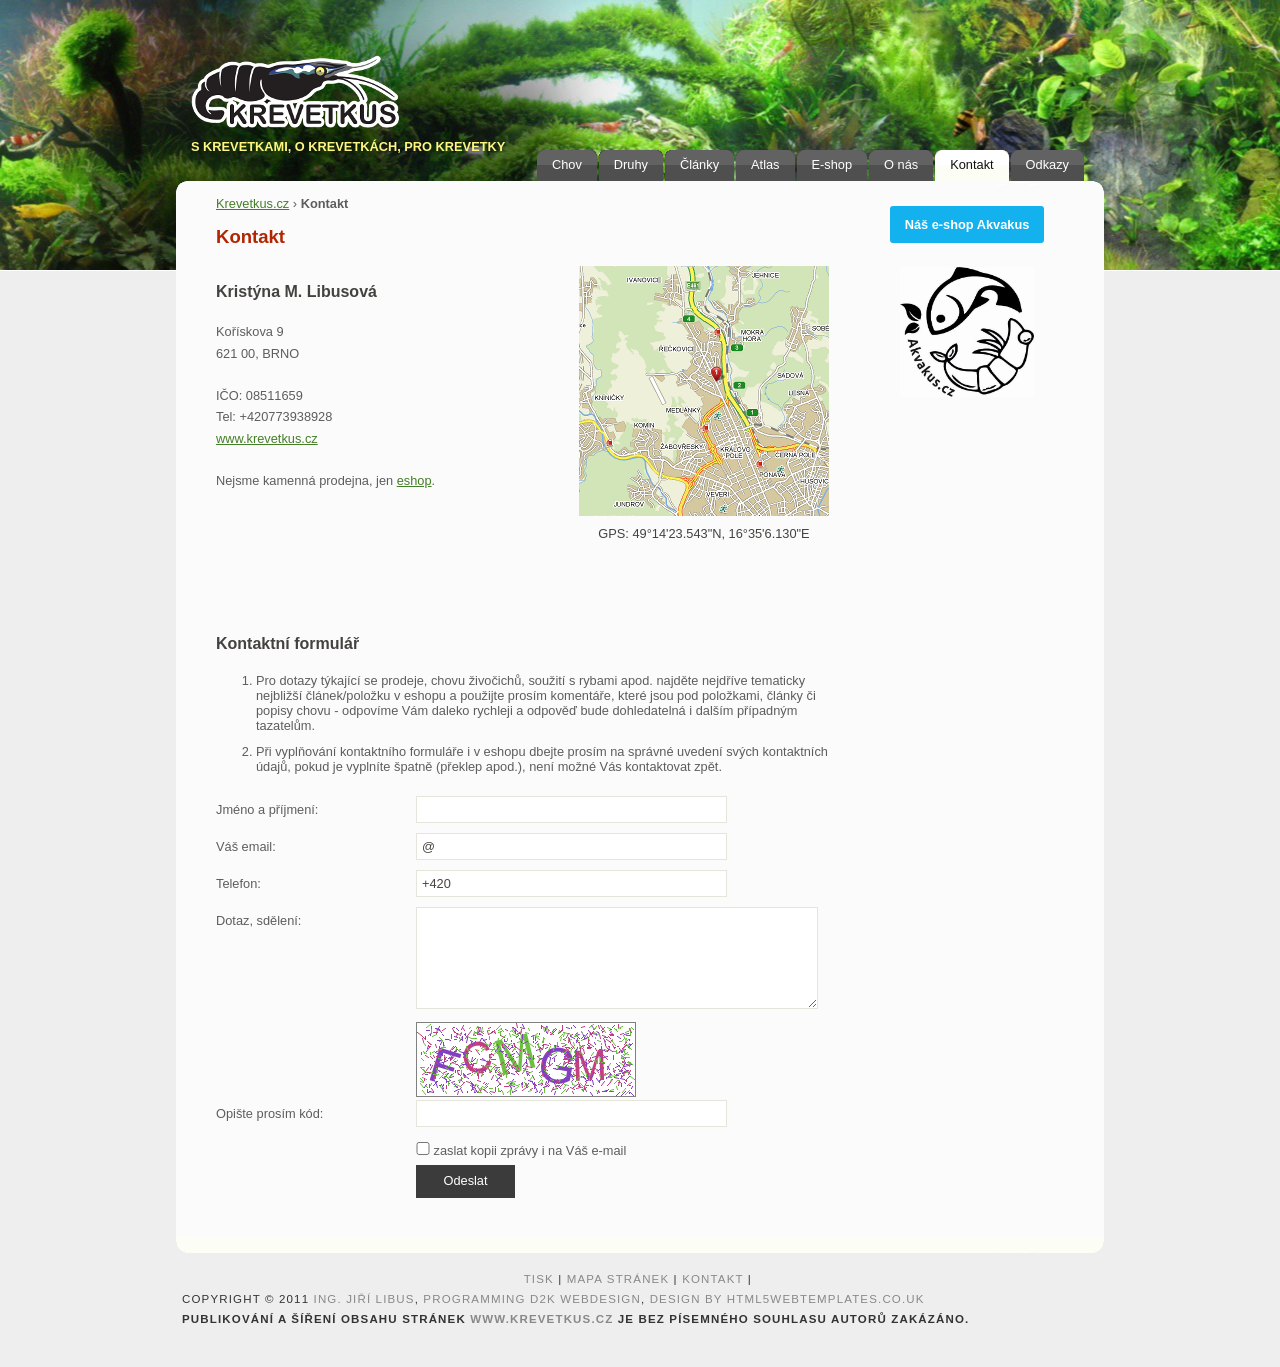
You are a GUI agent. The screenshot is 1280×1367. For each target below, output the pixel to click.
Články (699, 164)
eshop (414, 480)
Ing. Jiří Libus (364, 1299)
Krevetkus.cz (252, 203)
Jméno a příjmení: (267, 809)
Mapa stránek (618, 1279)
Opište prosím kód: (269, 1113)
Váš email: (246, 846)
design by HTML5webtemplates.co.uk (787, 1299)
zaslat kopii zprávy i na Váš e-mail (521, 1150)
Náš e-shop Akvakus (967, 224)
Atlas (765, 164)
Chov (567, 164)
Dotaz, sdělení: (258, 920)
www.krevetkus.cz (267, 438)
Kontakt (971, 164)
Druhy (631, 164)
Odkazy (1047, 164)
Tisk (539, 1279)
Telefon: (238, 883)
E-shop (832, 164)
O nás (901, 164)
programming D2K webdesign (532, 1299)
